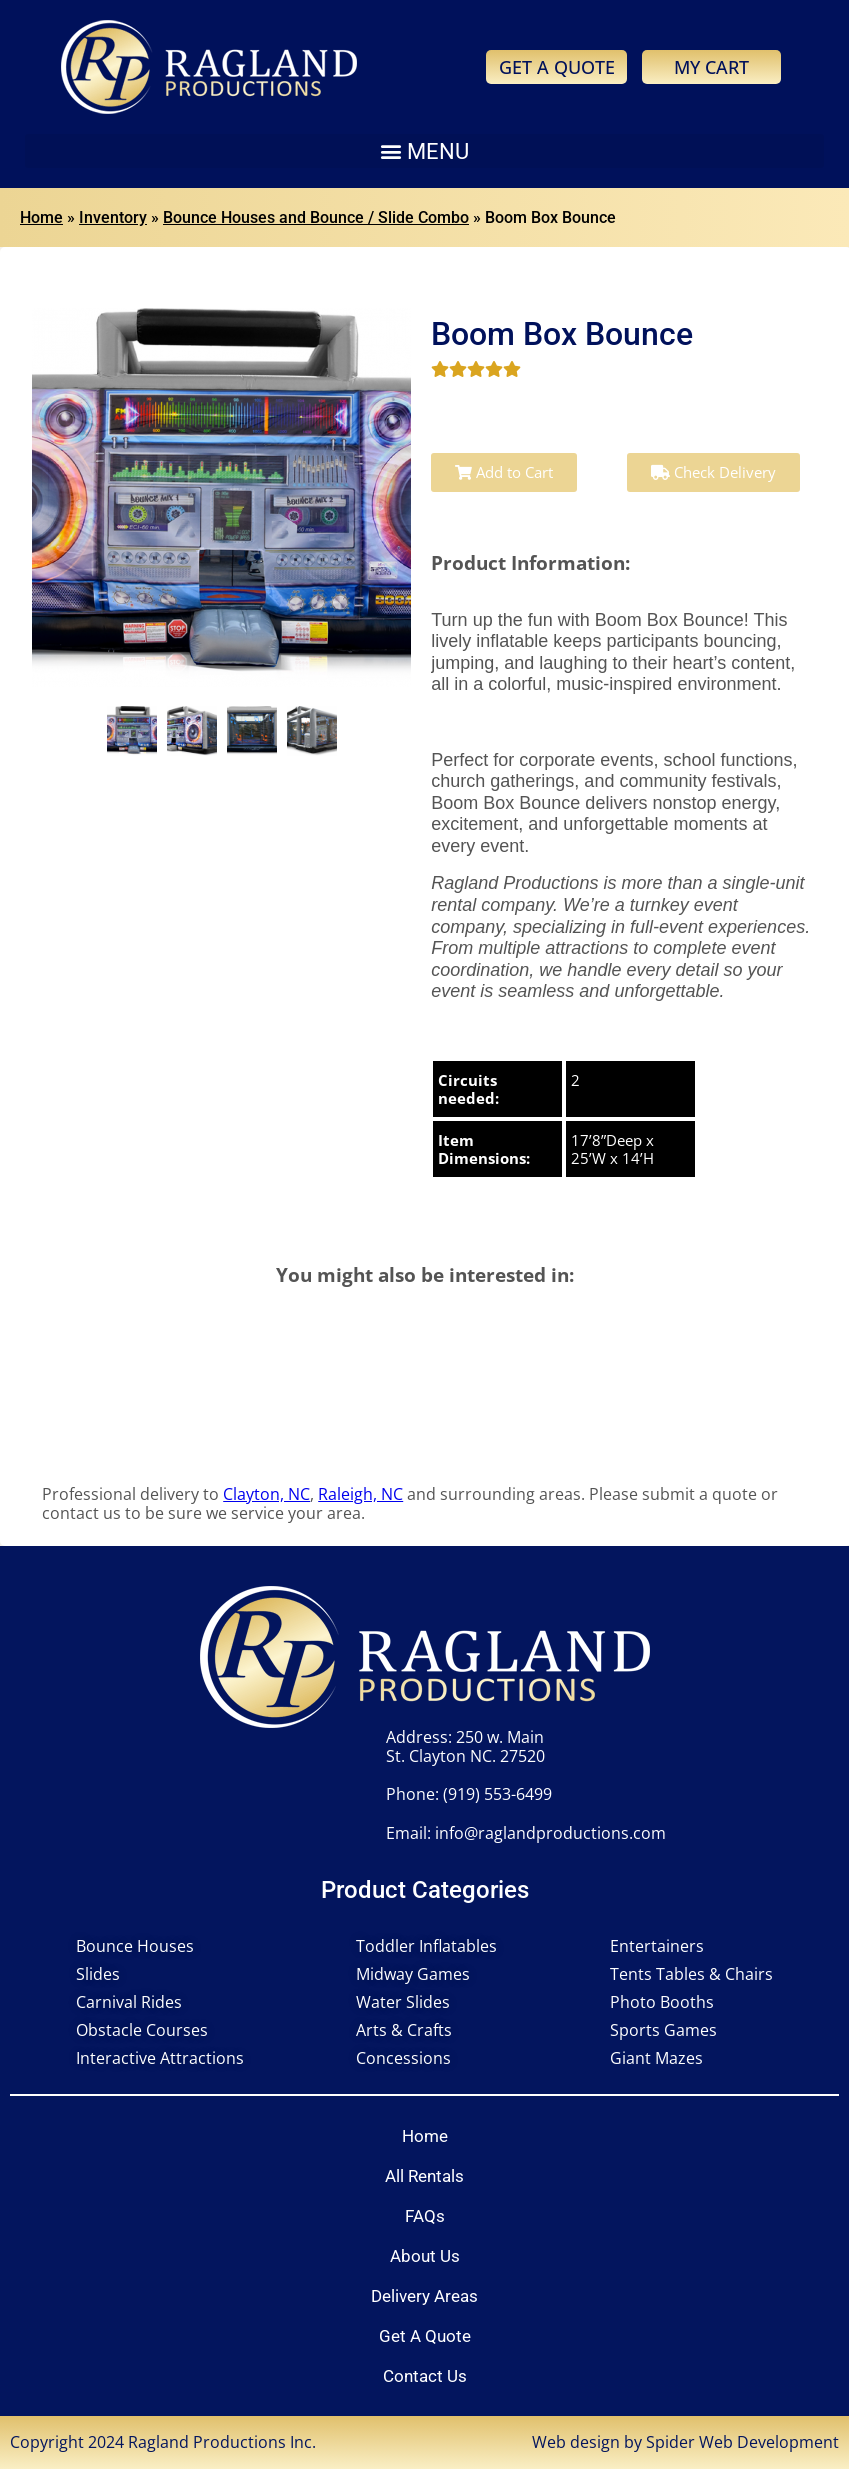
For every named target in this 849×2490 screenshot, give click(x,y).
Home (41, 217)
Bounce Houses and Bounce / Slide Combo (316, 217)
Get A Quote (425, 2336)
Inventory (113, 217)
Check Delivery (713, 472)
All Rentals (424, 2176)
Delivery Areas (424, 2296)
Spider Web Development (742, 2442)
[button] (424, 151)
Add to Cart (504, 472)
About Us (425, 2256)
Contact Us (425, 2376)
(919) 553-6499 (497, 1794)
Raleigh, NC (360, 1494)
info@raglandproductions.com (550, 1833)
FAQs (425, 2216)
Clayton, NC (266, 1494)
